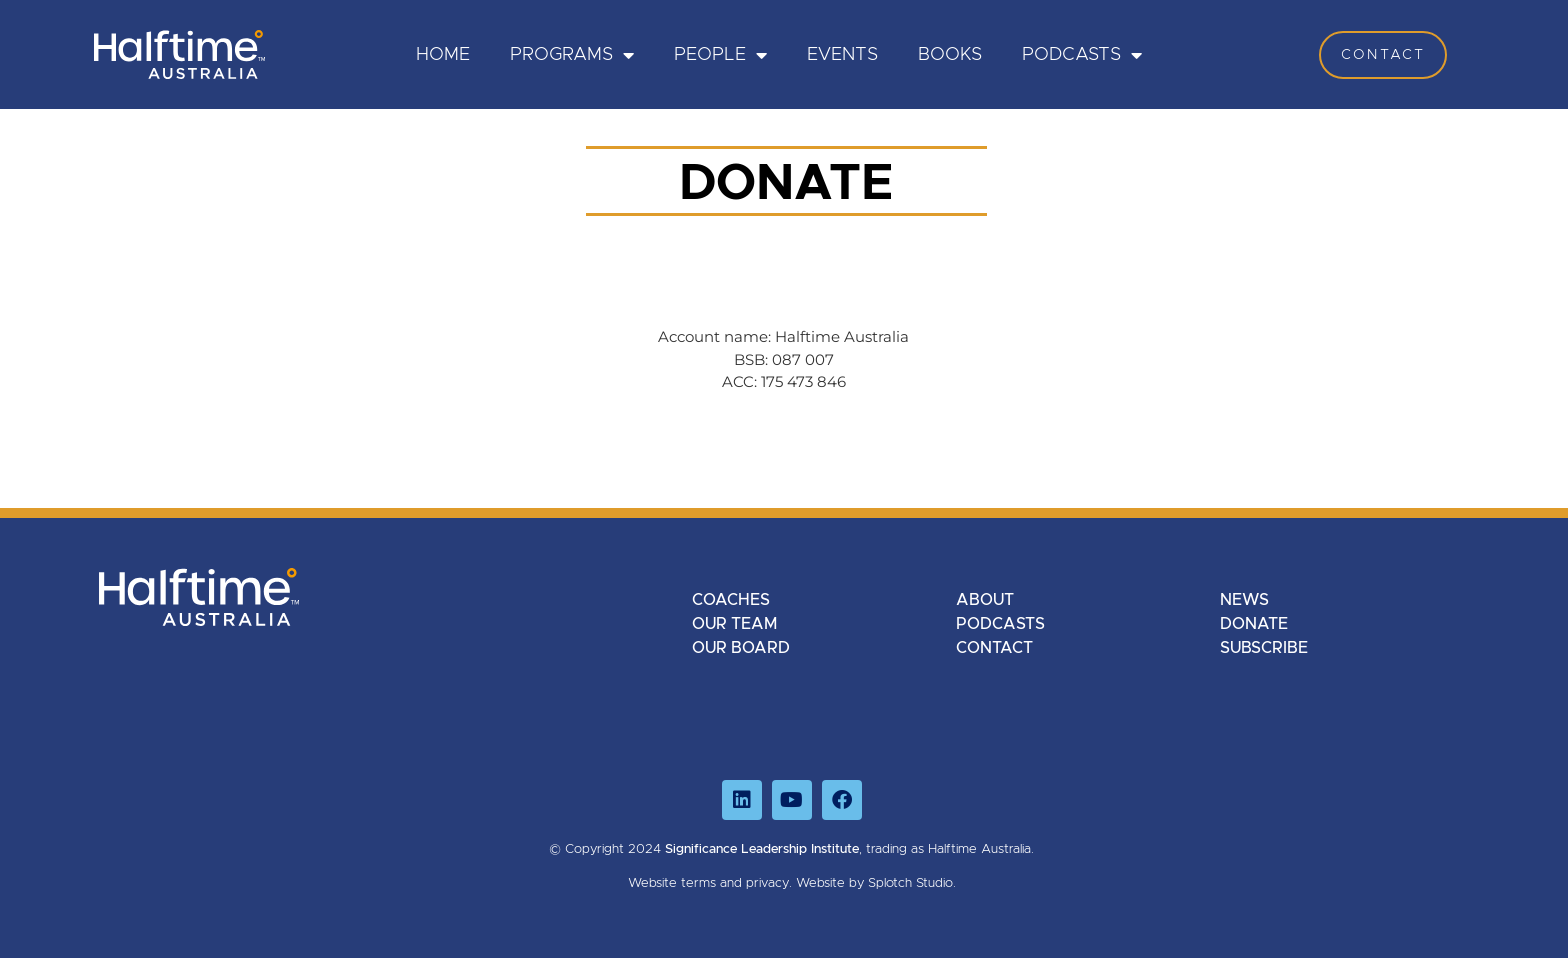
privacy (767, 883)
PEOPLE (720, 55)
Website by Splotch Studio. (876, 883)
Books (950, 55)
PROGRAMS (572, 55)
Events (842, 55)
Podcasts (1082, 55)
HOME (443, 55)
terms (698, 883)
